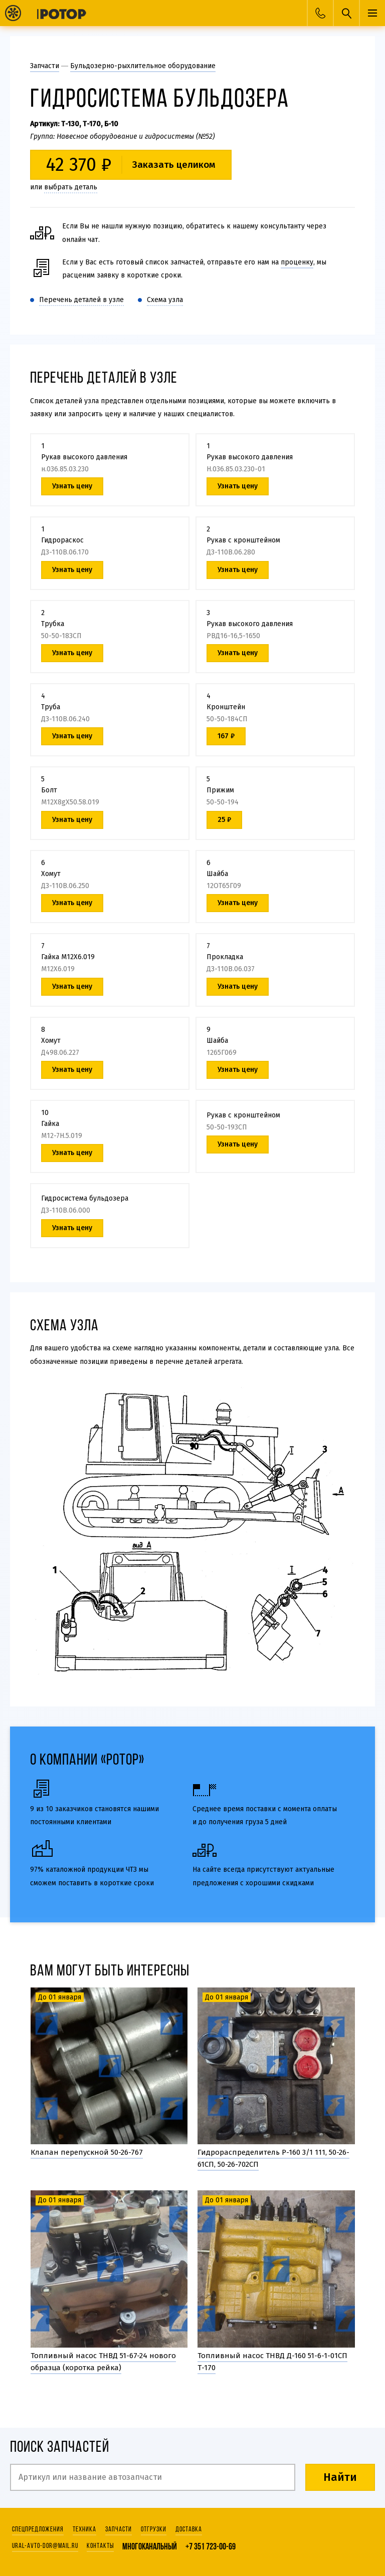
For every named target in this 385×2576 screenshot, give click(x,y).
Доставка (188, 2529)
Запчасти (44, 66)
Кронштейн (226, 707)
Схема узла (165, 300)
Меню (372, 13)
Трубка (52, 624)
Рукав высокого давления (84, 457)
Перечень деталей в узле (81, 300)
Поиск (346, 13)
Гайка (50, 1123)
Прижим (220, 790)
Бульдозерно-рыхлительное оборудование (143, 66)
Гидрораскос (62, 540)
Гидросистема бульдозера (84, 1198)
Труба (50, 707)
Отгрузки (153, 2529)
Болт (49, 790)
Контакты (100, 2546)
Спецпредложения (38, 2529)
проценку (297, 262)
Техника (84, 2529)
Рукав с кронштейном (243, 540)
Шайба (217, 874)
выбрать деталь (70, 187)
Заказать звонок (320, 13)
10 (194, 1446)
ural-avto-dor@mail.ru (45, 2546)
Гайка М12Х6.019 (68, 957)
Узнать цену (238, 1144)
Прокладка (225, 957)
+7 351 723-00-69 (210, 2547)
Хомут (51, 874)
